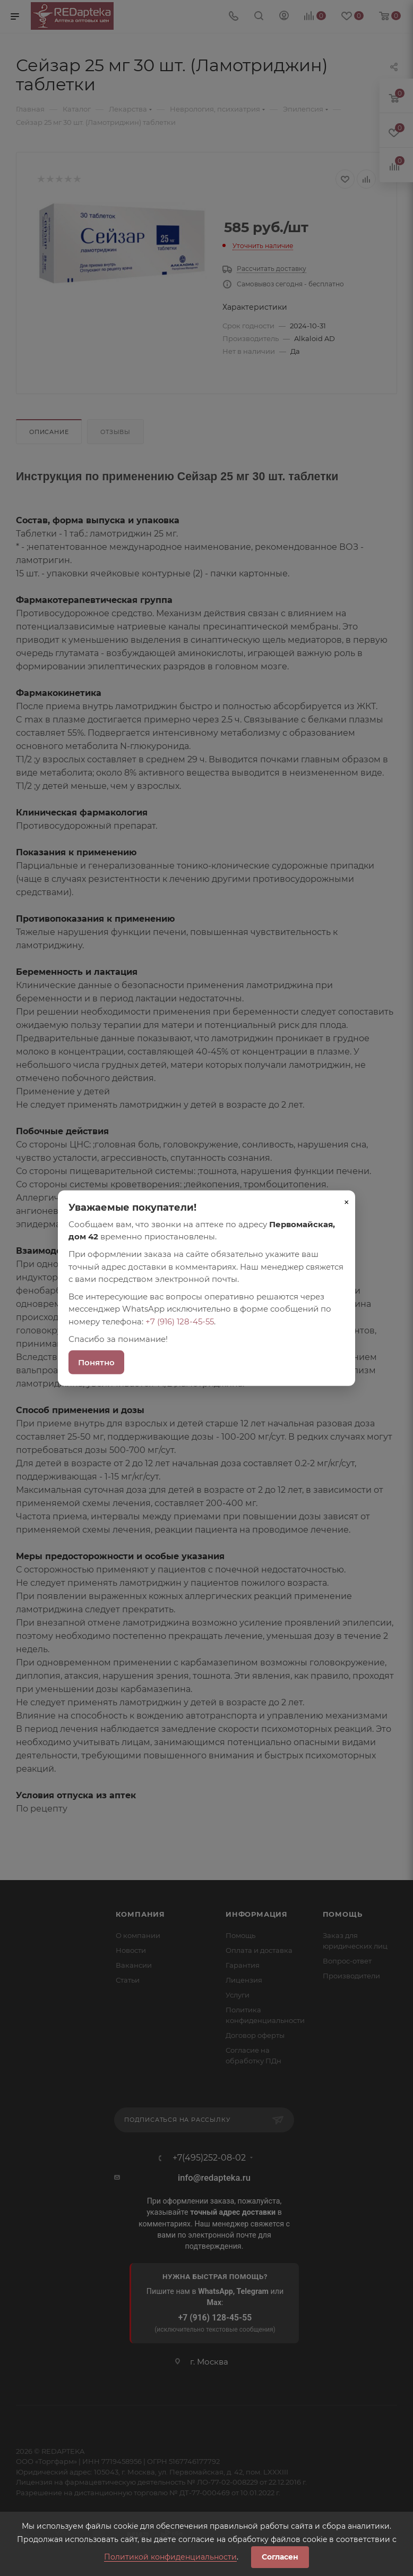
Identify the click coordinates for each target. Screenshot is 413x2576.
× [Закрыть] (346, 1201)
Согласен (280, 2557)
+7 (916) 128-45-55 (179, 1321)
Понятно (96, 1362)
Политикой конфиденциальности (170, 2557)
